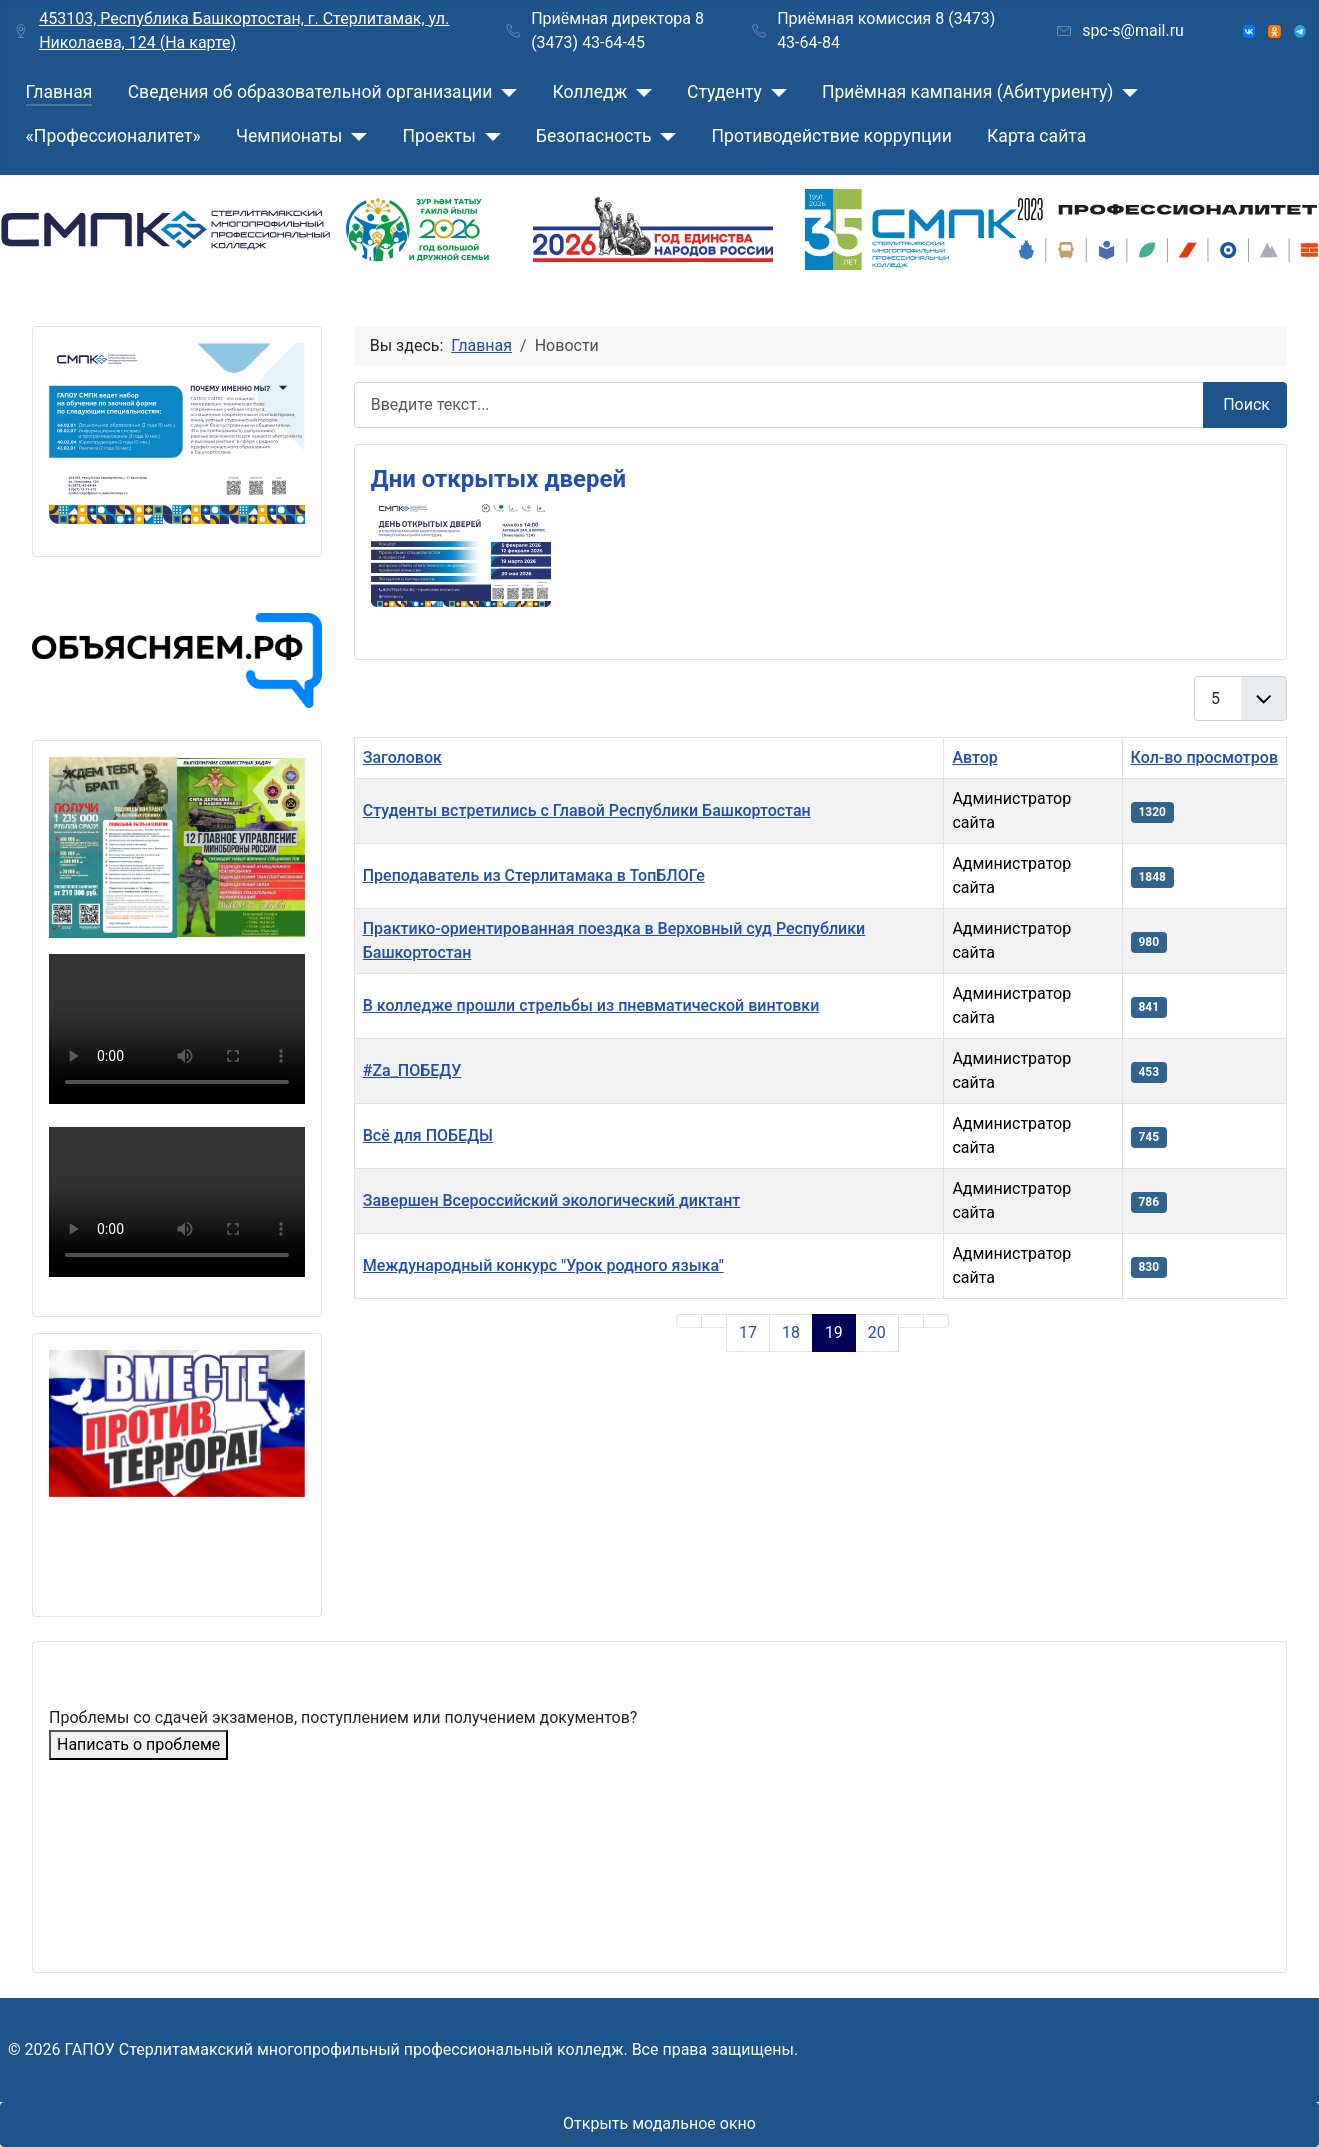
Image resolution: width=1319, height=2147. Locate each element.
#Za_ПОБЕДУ (412, 1070)
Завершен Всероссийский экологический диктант (552, 1200)
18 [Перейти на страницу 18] (791, 1332)
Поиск (1246, 404)
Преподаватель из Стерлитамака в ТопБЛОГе (534, 875)
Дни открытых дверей (498, 479)
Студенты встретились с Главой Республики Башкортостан (587, 810)
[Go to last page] (936, 1321)
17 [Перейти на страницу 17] (748, 1332)
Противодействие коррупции (832, 136)
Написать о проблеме (138, 1744)
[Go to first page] (689, 1321)
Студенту (724, 92)
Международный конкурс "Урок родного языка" (543, 1265)
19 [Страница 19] (834, 1332)
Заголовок (402, 757)
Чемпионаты (289, 136)
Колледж (589, 92)
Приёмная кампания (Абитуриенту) (968, 92)
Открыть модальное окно (659, 2123)
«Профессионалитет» (113, 136)
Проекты (438, 136)
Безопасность (594, 136)
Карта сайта (1036, 136)
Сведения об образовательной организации (310, 92)
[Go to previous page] (714, 1321)
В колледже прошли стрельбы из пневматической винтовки (591, 1005)
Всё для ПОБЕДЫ (428, 1135)
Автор (974, 757)
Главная (59, 92)
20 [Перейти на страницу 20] (877, 1332)
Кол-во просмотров (1204, 757)
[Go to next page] (911, 1321)
